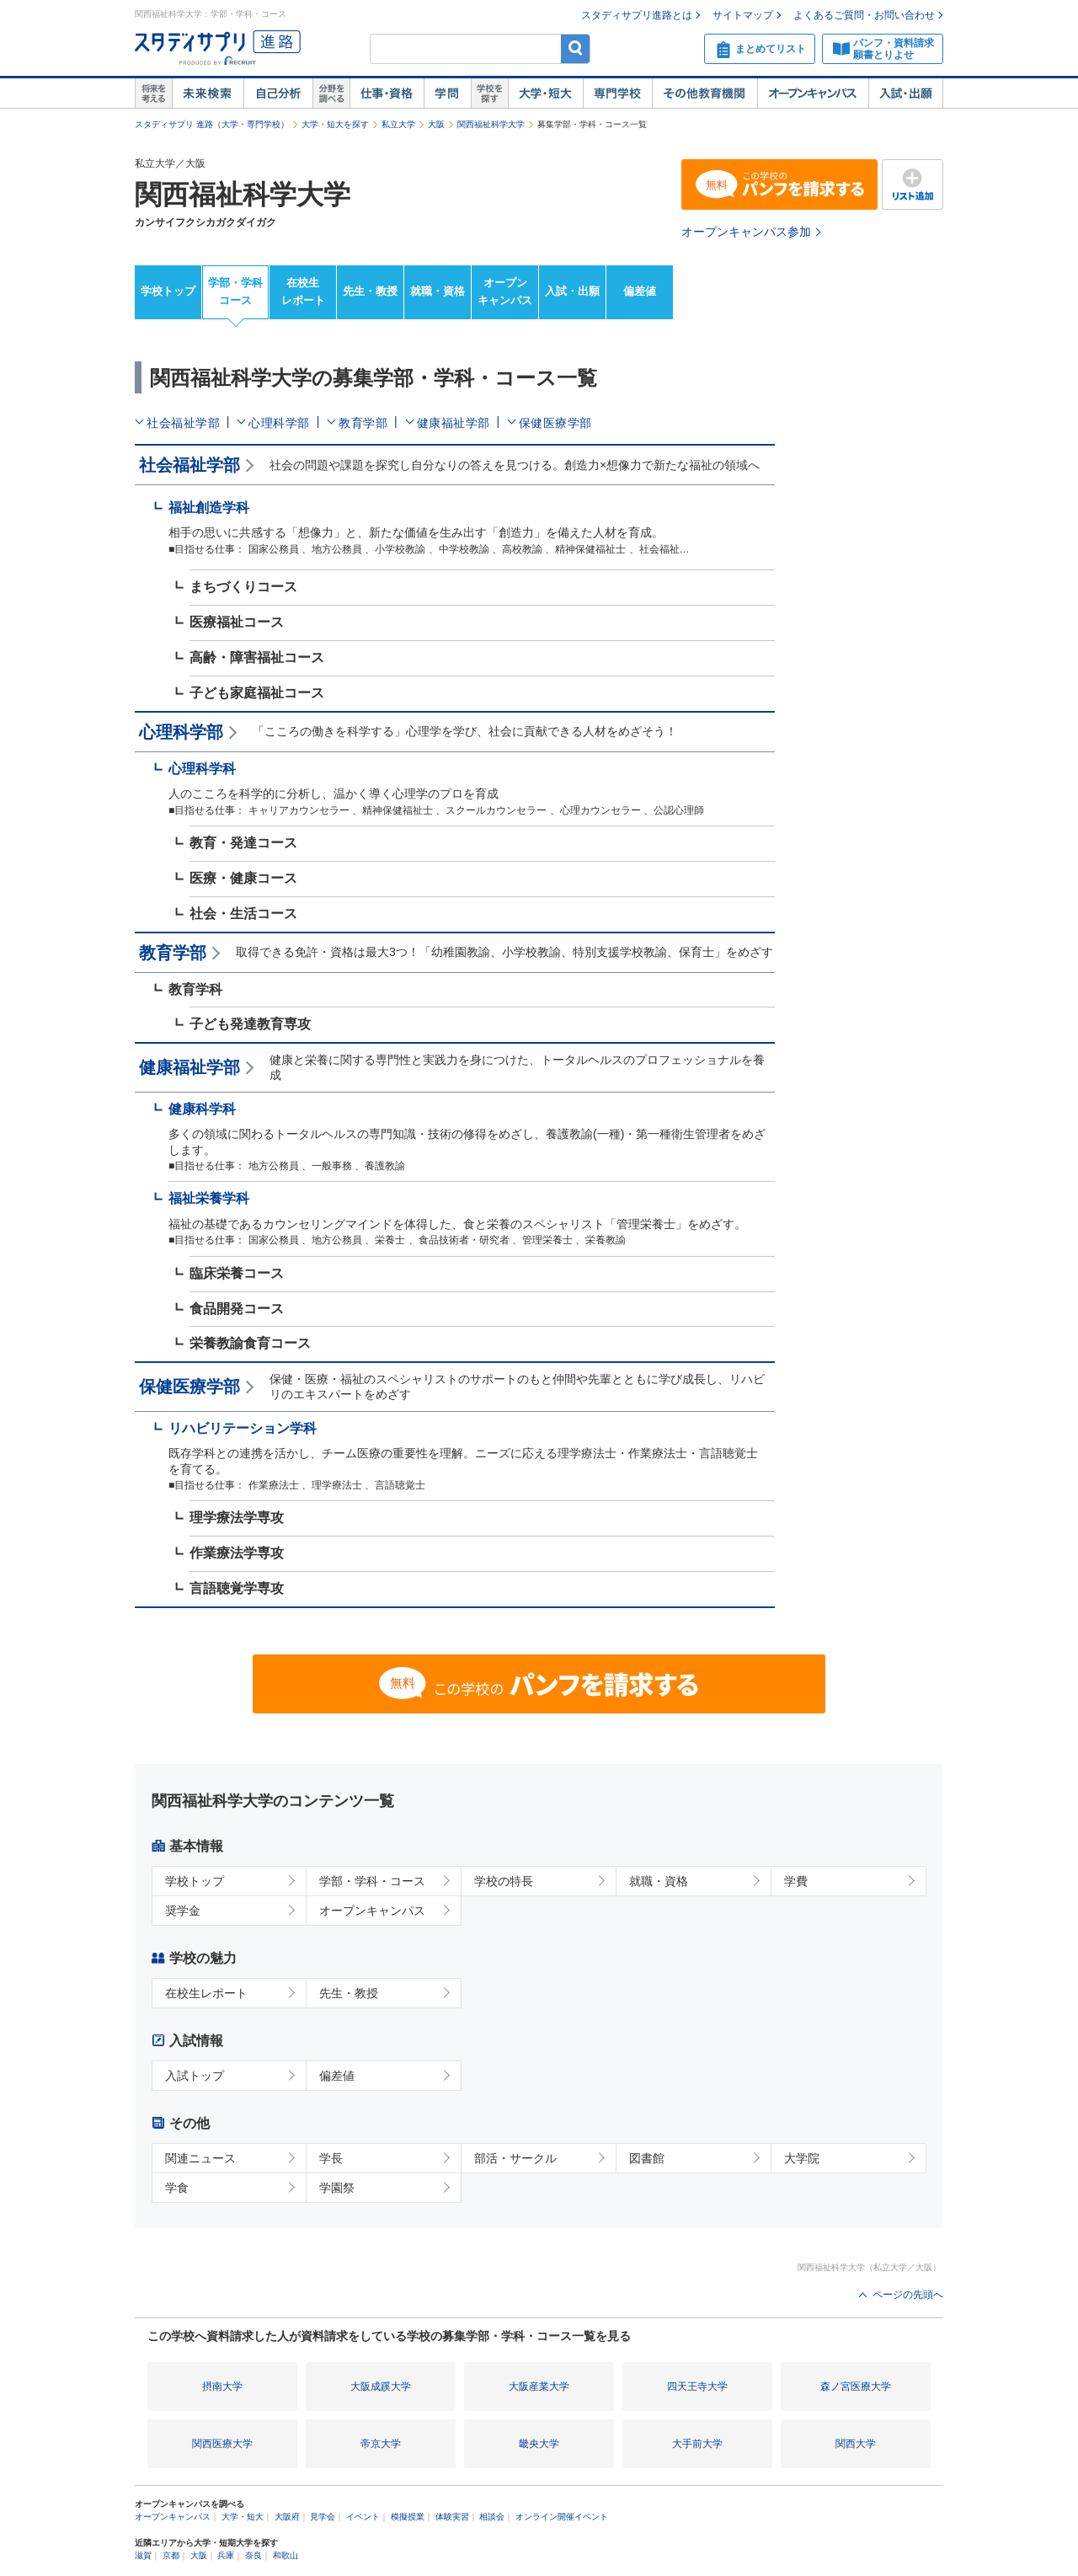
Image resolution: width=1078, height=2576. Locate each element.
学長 (331, 2158)
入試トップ (194, 2075)
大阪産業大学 (539, 2386)
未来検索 (207, 93)
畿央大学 (539, 2444)
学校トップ (168, 291)
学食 (177, 2187)
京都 (171, 2555)
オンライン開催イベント (561, 2516)
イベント (363, 2516)
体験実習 (452, 2516)
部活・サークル (515, 2158)
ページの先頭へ (908, 2295)
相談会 (491, 2516)
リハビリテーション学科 (242, 1428)
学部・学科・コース (372, 1881)
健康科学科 (202, 1109)
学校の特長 (503, 1881)
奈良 (253, 2555)
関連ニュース (200, 2158)
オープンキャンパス (812, 93)
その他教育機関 (704, 93)
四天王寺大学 (697, 2386)
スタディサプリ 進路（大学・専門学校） (212, 124)
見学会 (322, 2516)
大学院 (801, 2158)
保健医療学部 (555, 423)
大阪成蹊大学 (380, 2386)
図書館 (646, 2158)
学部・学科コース (235, 291)
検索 (575, 48)
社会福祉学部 (183, 423)
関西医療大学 (222, 2444)
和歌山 (285, 2555)
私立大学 (398, 124)
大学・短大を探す (335, 124)
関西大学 (855, 2444)
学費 (796, 1881)
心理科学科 (202, 769)
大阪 (436, 124)
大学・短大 (545, 93)
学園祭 (337, 2187)
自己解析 (277, 93)
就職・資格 (437, 291)
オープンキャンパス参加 (746, 231)
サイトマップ (742, 15)
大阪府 (287, 2516)
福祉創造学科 (208, 507)
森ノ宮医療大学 (855, 2386)
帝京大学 (380, 2444)
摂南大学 (222, 2386)
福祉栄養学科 (208, 1198)
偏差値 (639, 291)
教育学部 (363, 423)
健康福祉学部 (453, 423)
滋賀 (143, 2555)
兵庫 (225, 2555)
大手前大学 (697, 2444)
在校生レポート (303, 291)
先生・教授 (370, 291)
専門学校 (617, 93)
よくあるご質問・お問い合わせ (864, 15)
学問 (447, 93)
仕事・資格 (387, 93)
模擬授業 (407, 2516)
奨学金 (182, 1910)
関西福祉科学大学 (491, 124)
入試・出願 (905, 93)
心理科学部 (279, 423)
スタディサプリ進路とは (636, 15)
